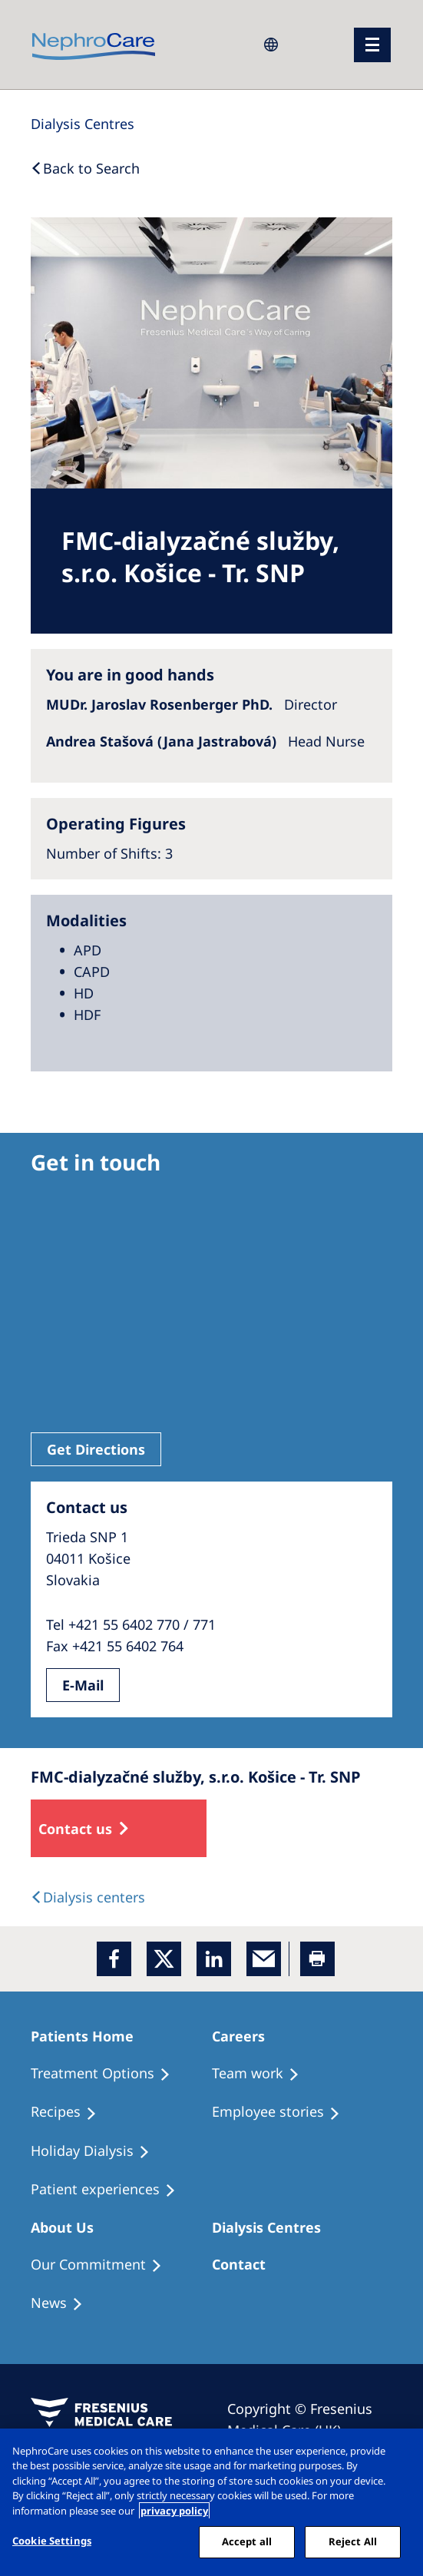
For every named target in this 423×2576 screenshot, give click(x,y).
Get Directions (96, 1449)
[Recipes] (71, 2112)
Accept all (247, 2541)
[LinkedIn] (214, 1959)
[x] (164, 1959)
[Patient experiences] (110, 2189)
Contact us (75, 1828)
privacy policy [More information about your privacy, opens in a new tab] (174, 2511)
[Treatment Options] (107, 2073)
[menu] (372, 45)
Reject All (353, 2541)
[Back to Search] (85, 168)
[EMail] (263, 1959)
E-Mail (83, 1685)
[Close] (398, 2453)
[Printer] (317, 1959)
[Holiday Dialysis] (97, 2151)
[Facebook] (114, 1959)
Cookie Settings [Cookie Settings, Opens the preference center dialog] (51, 2541)
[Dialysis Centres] (82, 123)
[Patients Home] (89, 2036)
